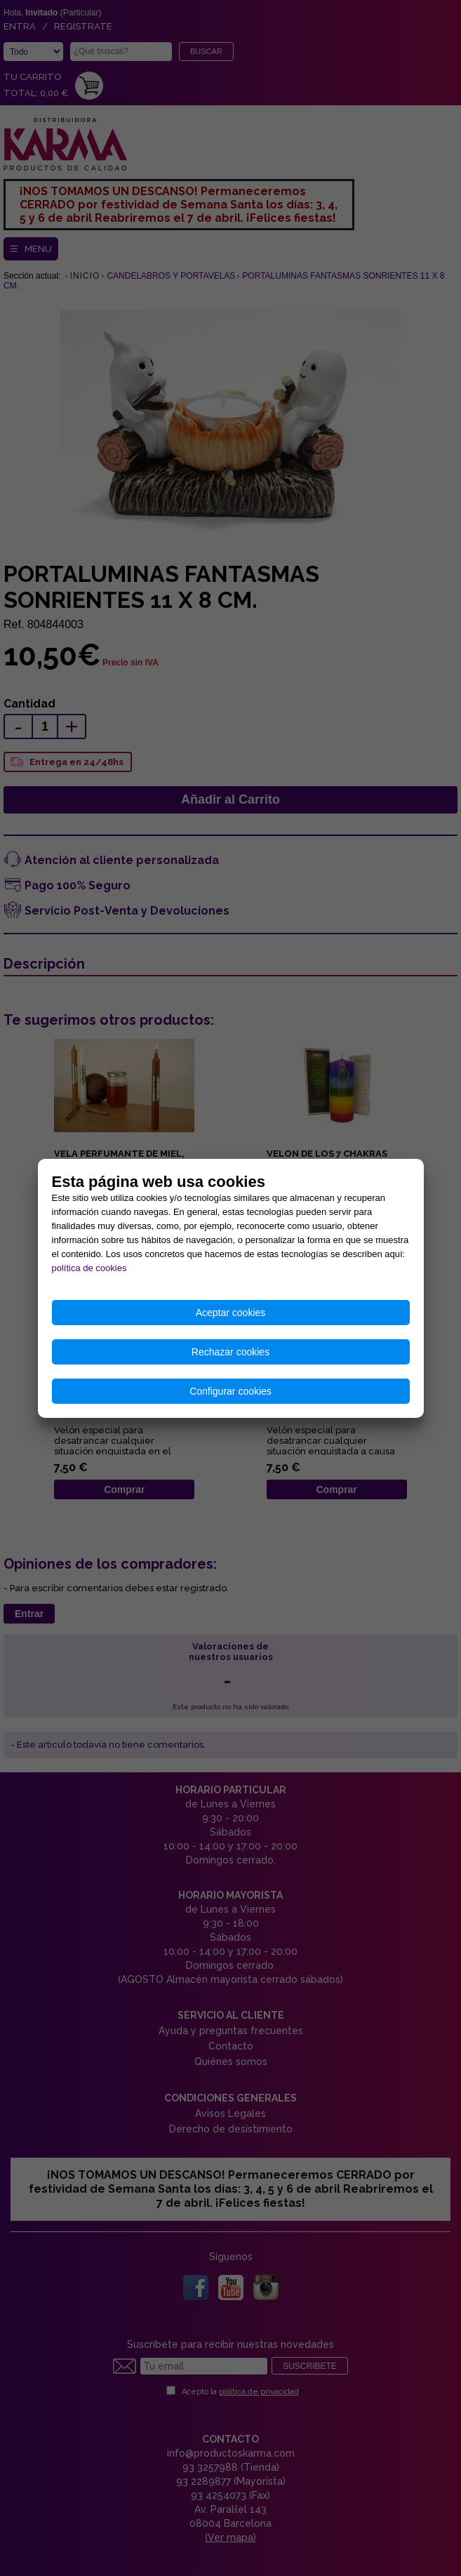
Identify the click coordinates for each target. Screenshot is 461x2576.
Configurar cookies (230, 1391)
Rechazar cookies (230, 1351)
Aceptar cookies (231, 1312)
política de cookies (89, 1268)
